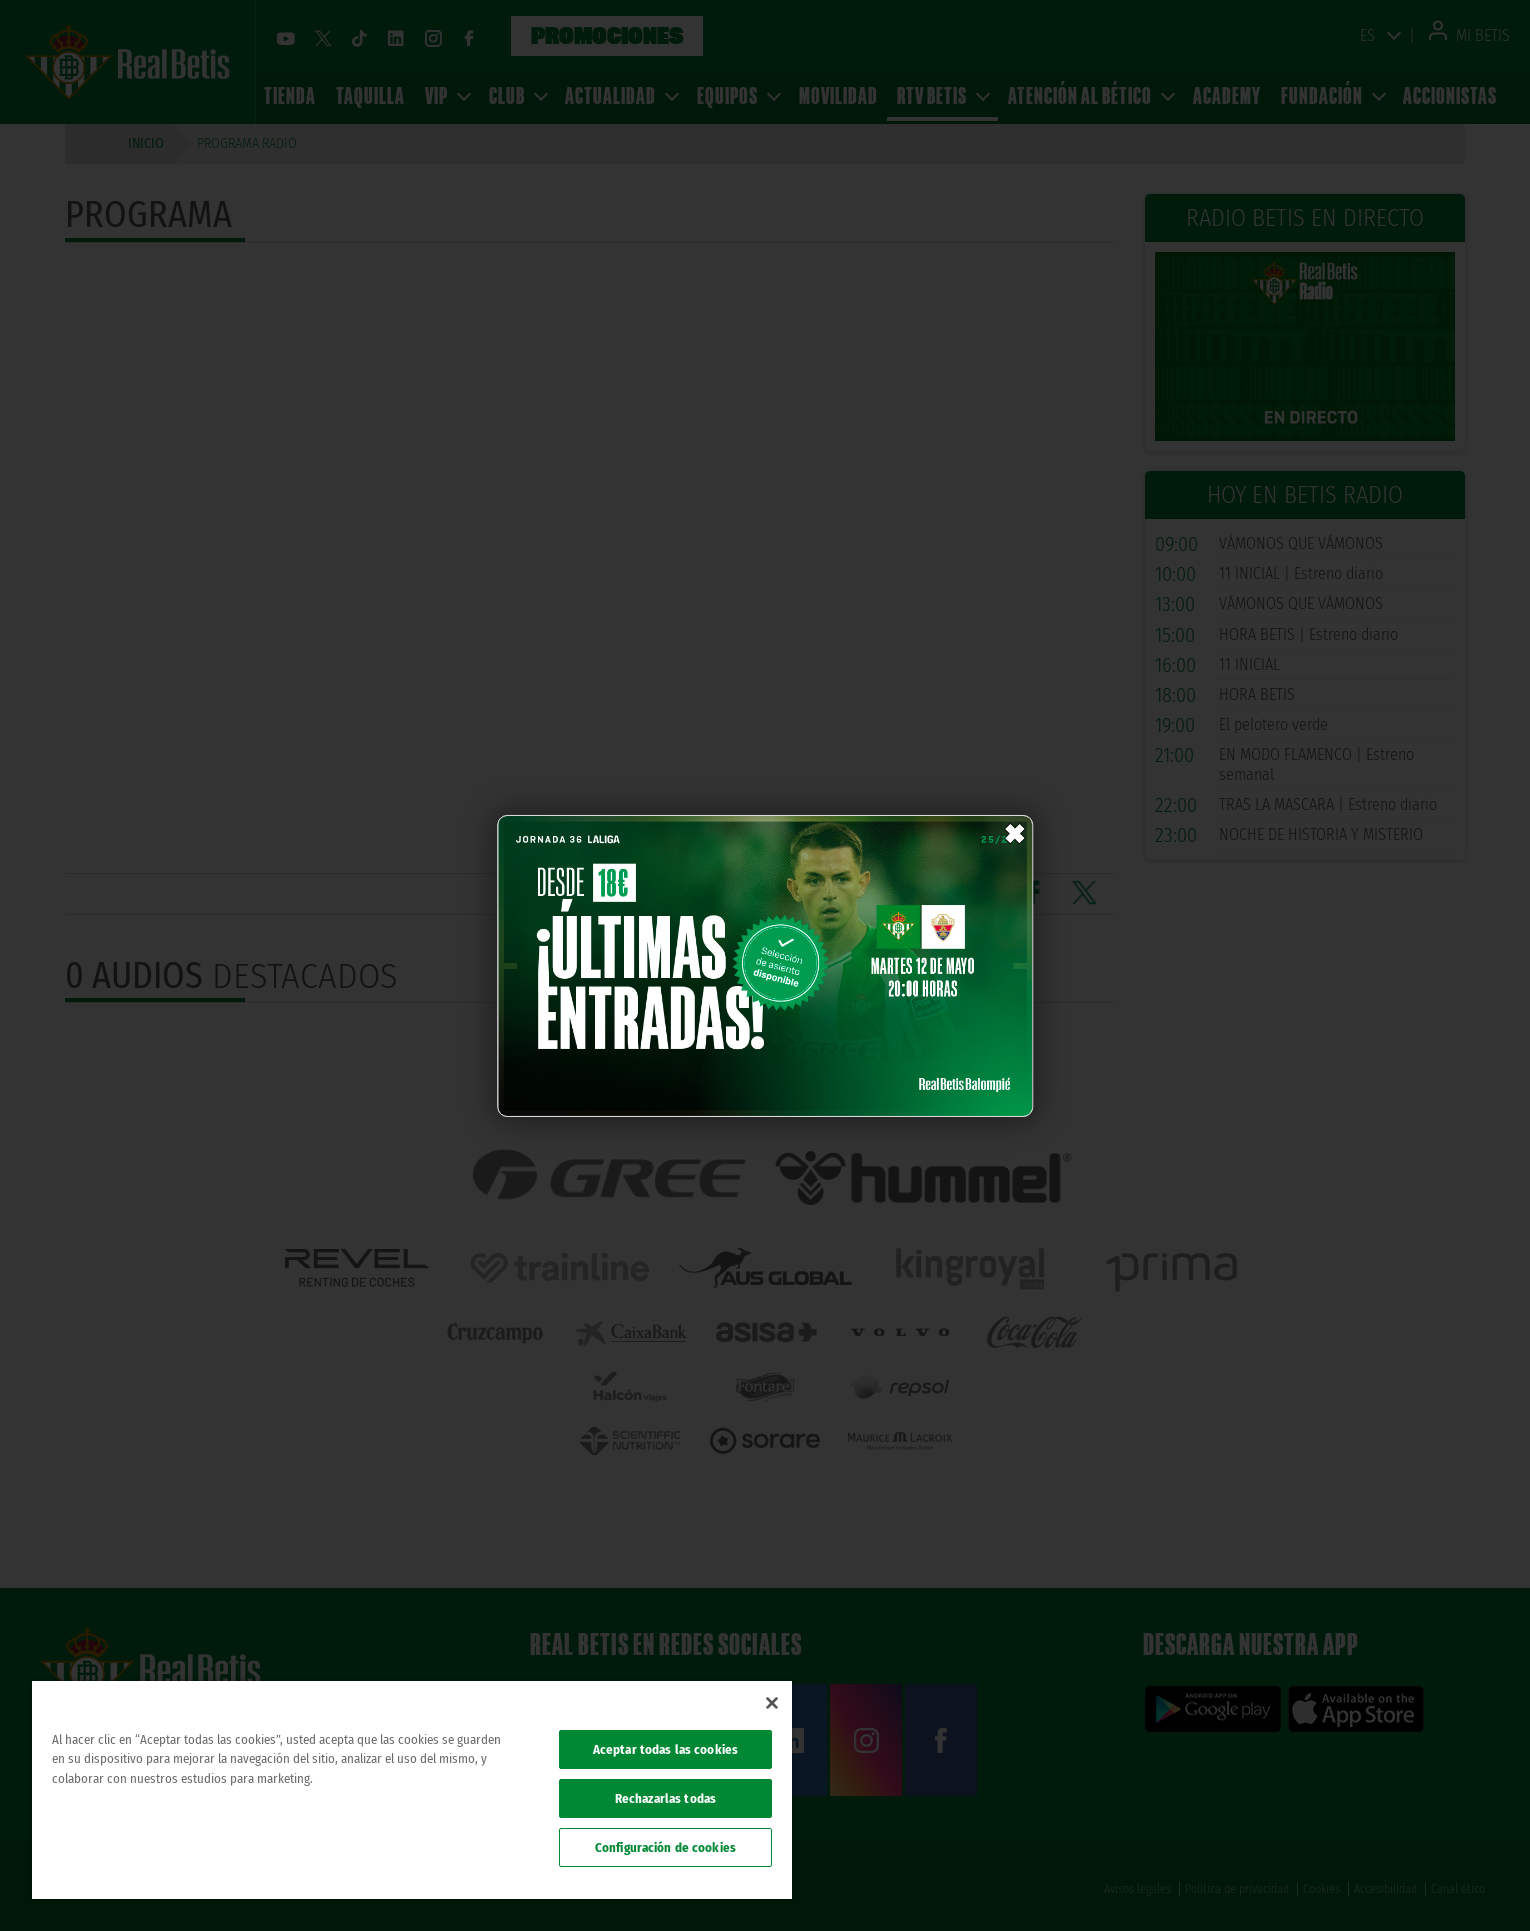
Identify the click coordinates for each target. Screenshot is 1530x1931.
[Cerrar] (772, 1703)
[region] (412, 1790)
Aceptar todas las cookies (665, 1749)
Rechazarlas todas (665, 1798)
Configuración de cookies (665, 1847)
